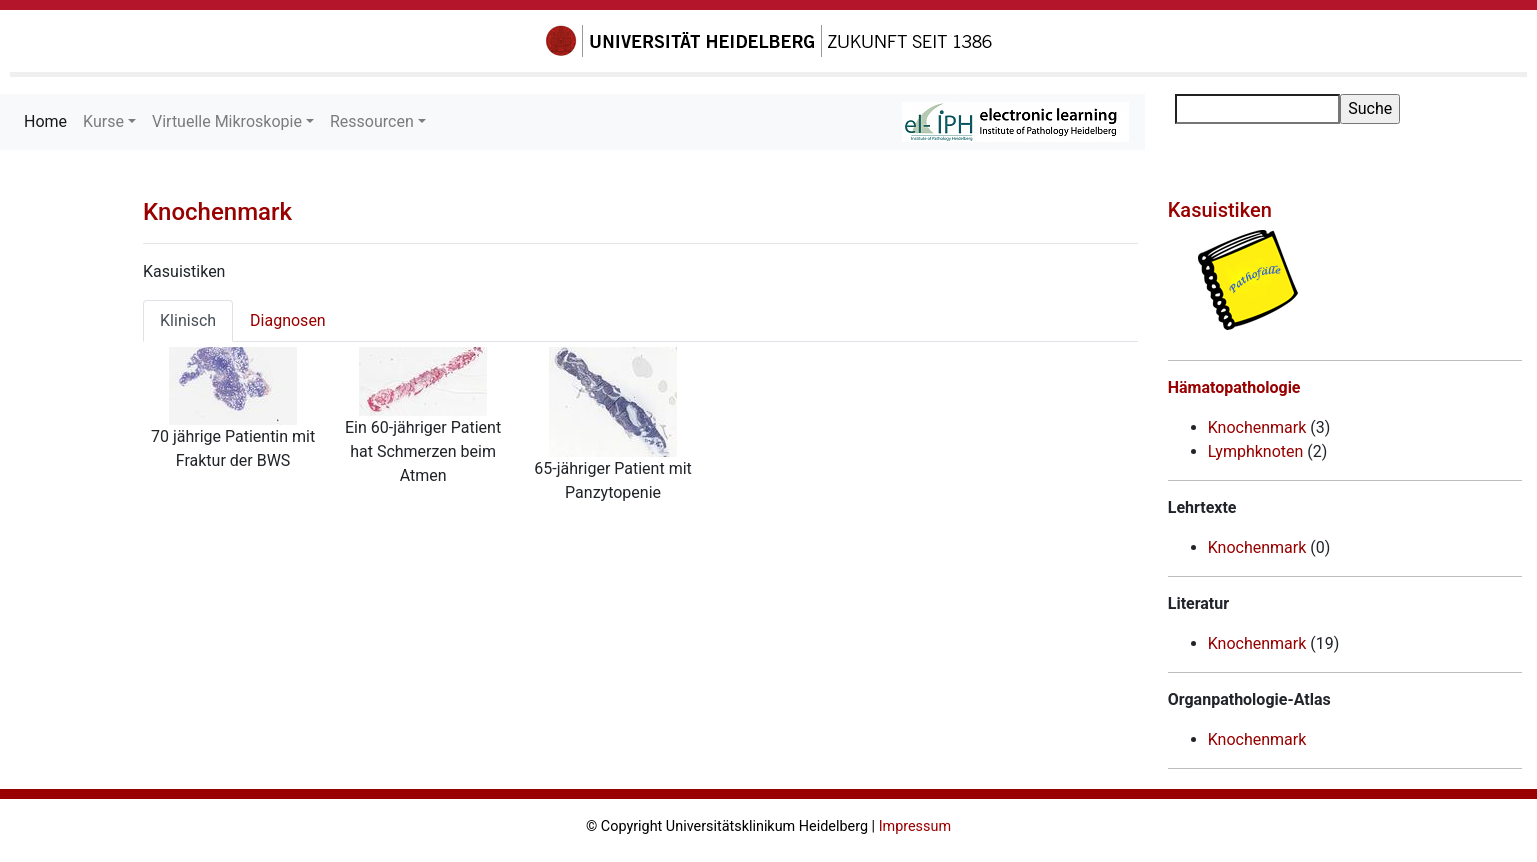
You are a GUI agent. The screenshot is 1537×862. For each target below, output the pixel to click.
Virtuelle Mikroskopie (227, 121)
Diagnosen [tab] (288, 320)
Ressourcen (372, 121)
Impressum (915, 826)
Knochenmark (217, 212)
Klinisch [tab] (188, 320)
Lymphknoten (1256, 451)
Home (49, 120)
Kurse (103, 121)
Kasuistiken (1220, 210)
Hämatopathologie (1234, 387)
